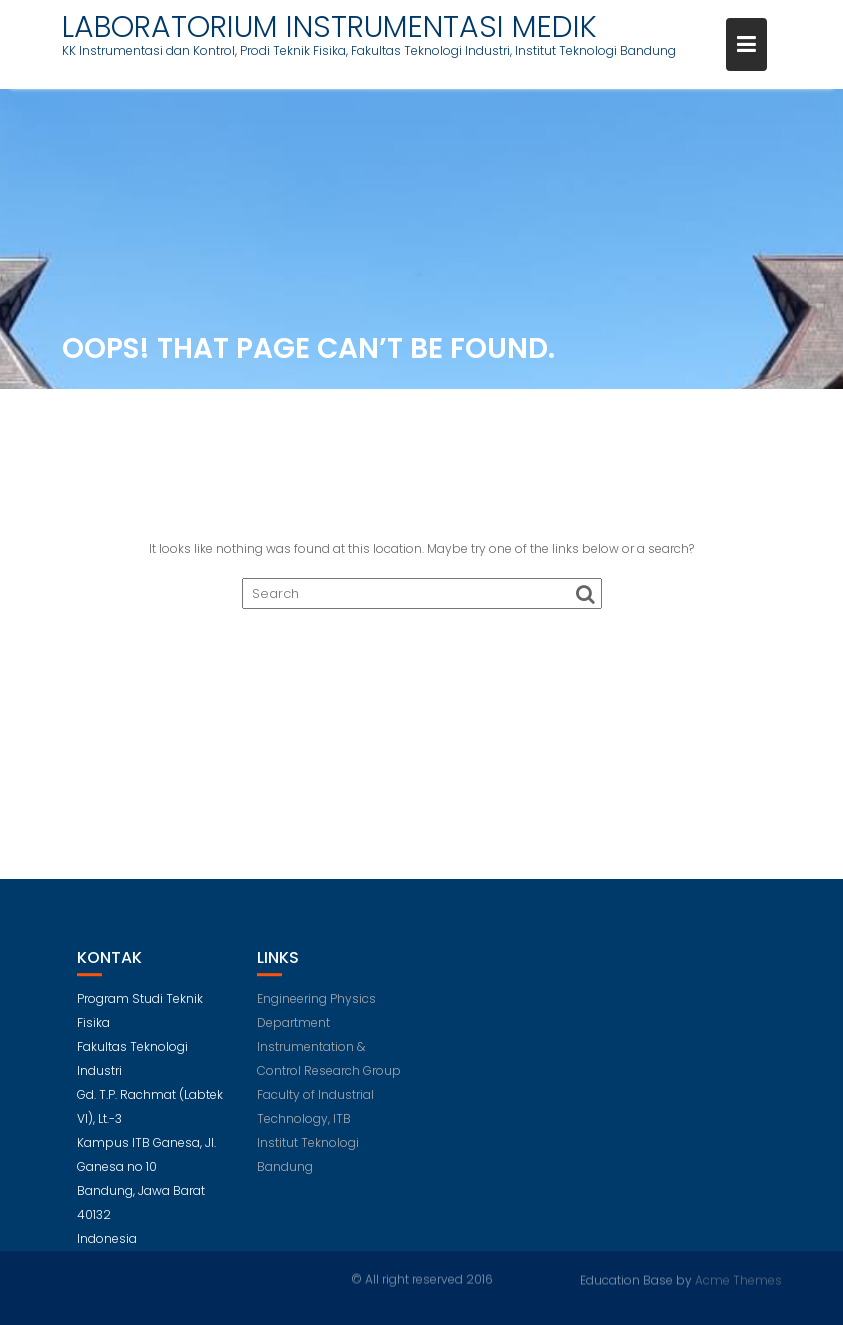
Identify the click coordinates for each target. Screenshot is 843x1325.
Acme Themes (738, 1279)
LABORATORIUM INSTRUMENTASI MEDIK (329, 27)
